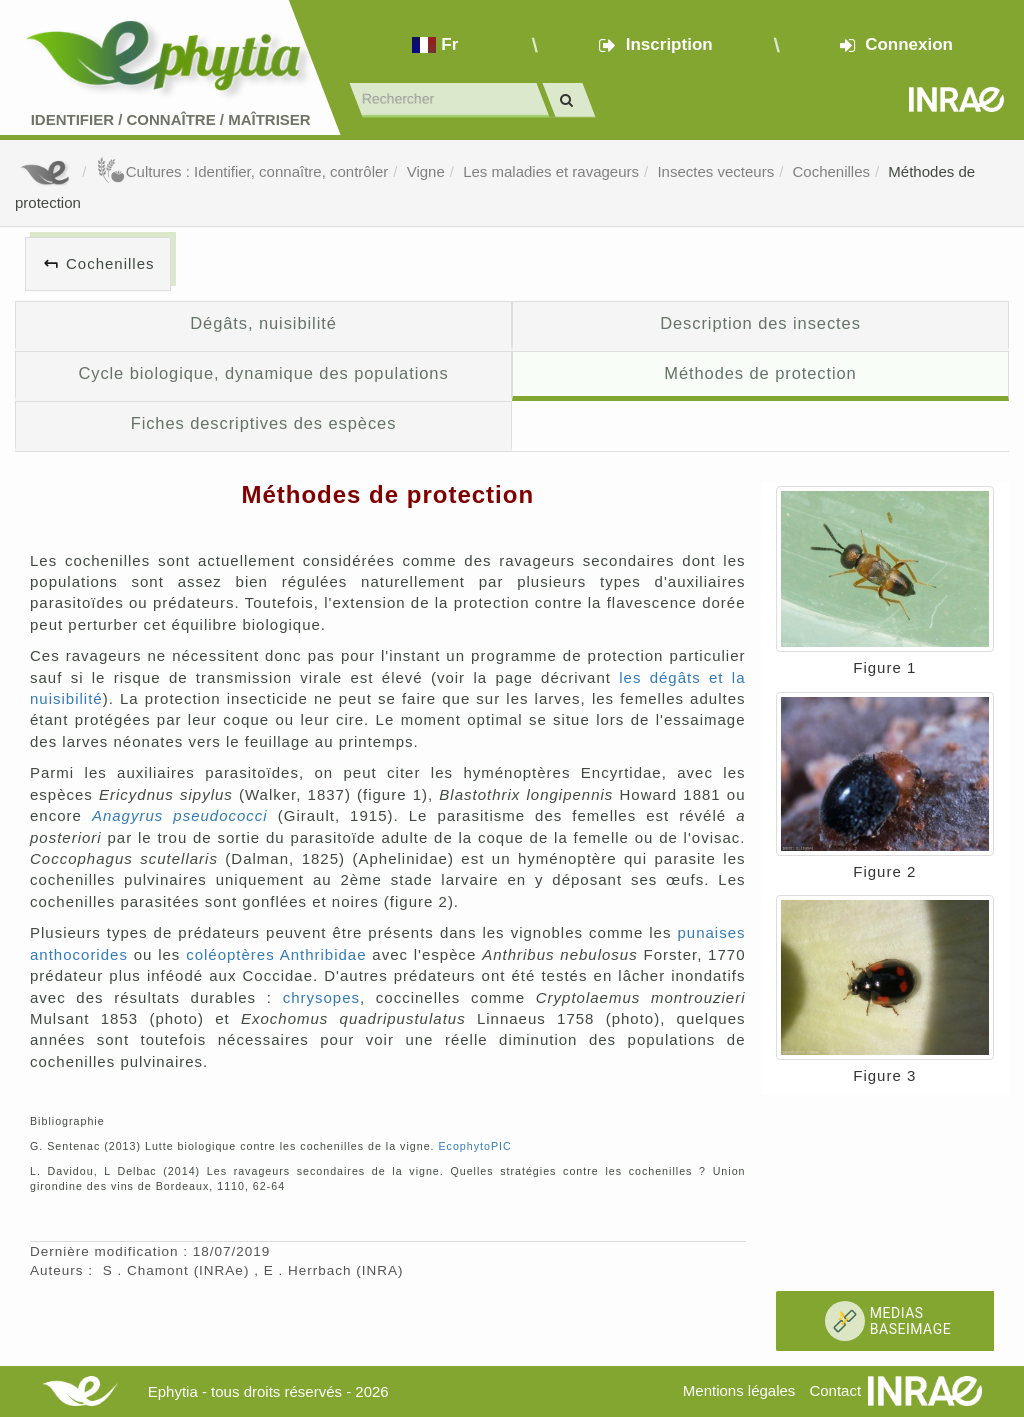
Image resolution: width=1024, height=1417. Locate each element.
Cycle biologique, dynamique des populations (263, 373)
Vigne (426, 171)
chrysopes (321, 997)
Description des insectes (760, 323)
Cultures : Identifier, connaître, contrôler (242, 171)
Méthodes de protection (760, 373)
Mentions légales (739, 1390)
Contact (835, 1390)
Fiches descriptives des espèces (264, 423)
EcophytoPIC (474, 1146)
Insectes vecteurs (715, 171)
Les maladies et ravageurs (551, 171)
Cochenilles (831, 171)
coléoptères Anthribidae (276, 954)
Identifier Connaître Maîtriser (171, 119)
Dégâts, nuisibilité (263, 323)
